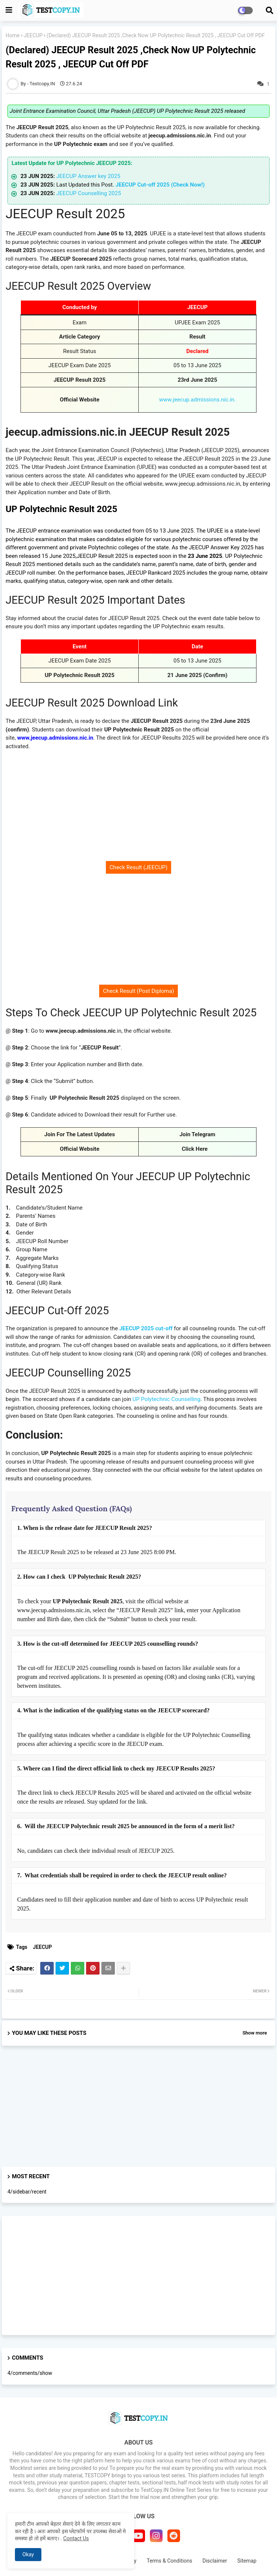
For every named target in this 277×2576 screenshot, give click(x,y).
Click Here (197, 1149)
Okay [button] (28, 2554)
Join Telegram (197, 1134)
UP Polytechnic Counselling (166, 1399)
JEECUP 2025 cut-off (146, 1328)
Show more (254, 2033)
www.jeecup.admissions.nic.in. (197, 399)
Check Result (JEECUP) (138, 867)
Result (197, 336)
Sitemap (246, 2561)
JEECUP (33, 35)
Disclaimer (214, 2561)
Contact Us (76, 2538)
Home (13, 35)
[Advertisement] (138, 811)
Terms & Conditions (169, 2561)
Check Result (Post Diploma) (138, 991)
